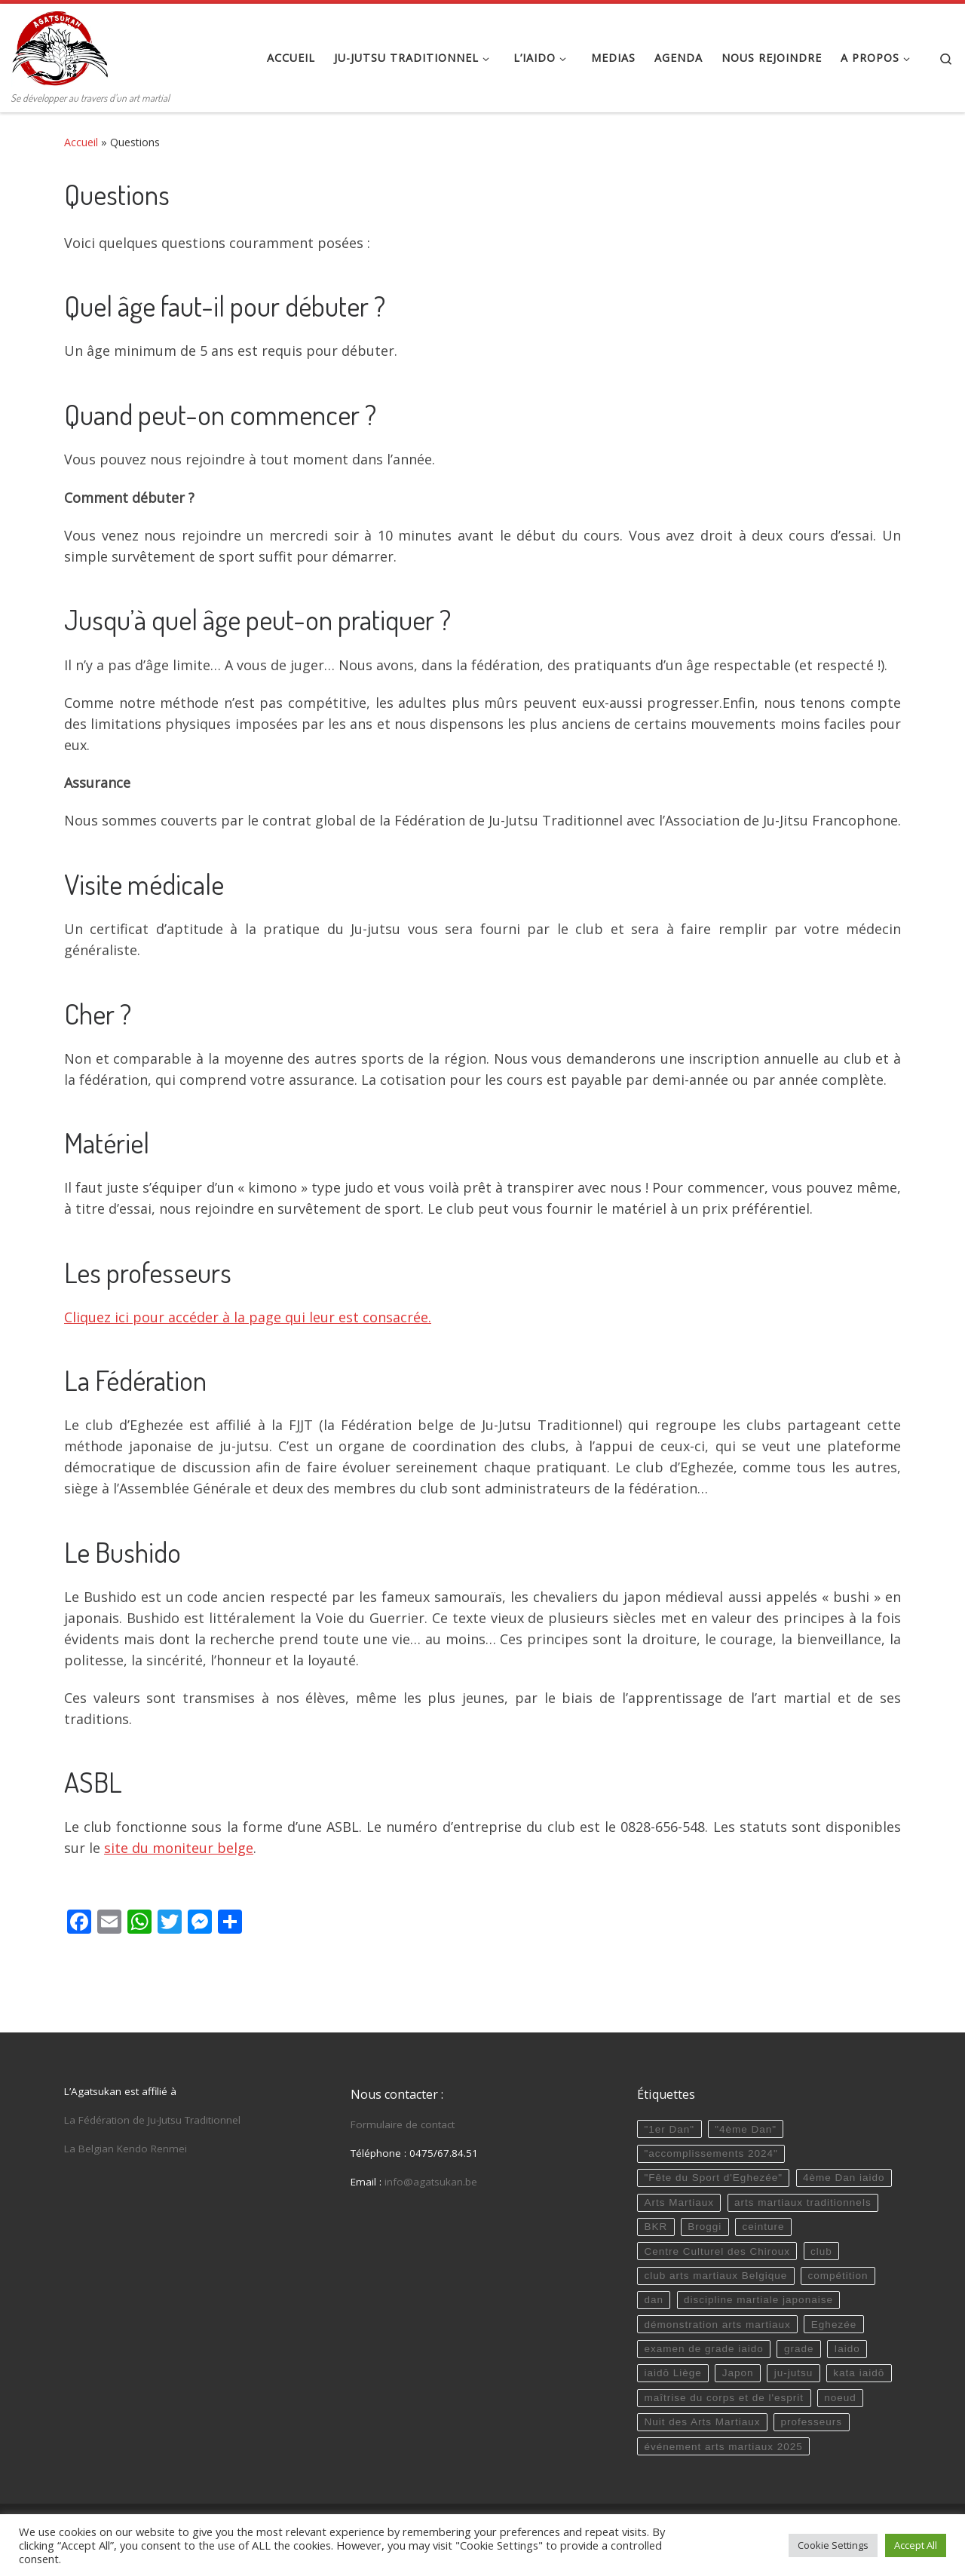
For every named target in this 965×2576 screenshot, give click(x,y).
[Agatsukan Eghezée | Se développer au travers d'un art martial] (60, 45)
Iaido (847, 2348)
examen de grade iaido (703, 2348)
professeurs (812, 2421)
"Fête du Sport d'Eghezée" (713, 2177)
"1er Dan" (669, 2129)
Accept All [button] (915, 2545)
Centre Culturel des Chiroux (717, 2251)
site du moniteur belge (178, 1848)
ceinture (763, 2226)
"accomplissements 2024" (710, 2153)
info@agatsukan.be (430, 2182)
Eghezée (833, 2324)
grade (799, 2348)
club (821, 2251)
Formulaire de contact (403, 2124)
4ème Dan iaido (844, 2177)
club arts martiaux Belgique (715, 2275)
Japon (738, 2372)
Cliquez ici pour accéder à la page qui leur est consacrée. (247, 1317)
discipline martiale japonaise (758, 2299)
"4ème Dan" (746, 2129)
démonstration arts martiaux (717, 2324)
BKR (655, 2226)
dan (653, 2299)
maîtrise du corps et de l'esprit (724, 2397)
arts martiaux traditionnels (803, 2202)
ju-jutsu (793, 2372)
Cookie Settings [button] (833, 2545)
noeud (840, 2397)
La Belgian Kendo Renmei (125, 2148)
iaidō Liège (672, 2372)
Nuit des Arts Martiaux (702, 2421)
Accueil (81, 142)
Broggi (704, 2226)
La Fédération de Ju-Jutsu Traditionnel (152, 2120)
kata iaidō (858, 2372)
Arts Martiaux (679, 2202)
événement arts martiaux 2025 (723, 2446)
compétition (837, 2275)
